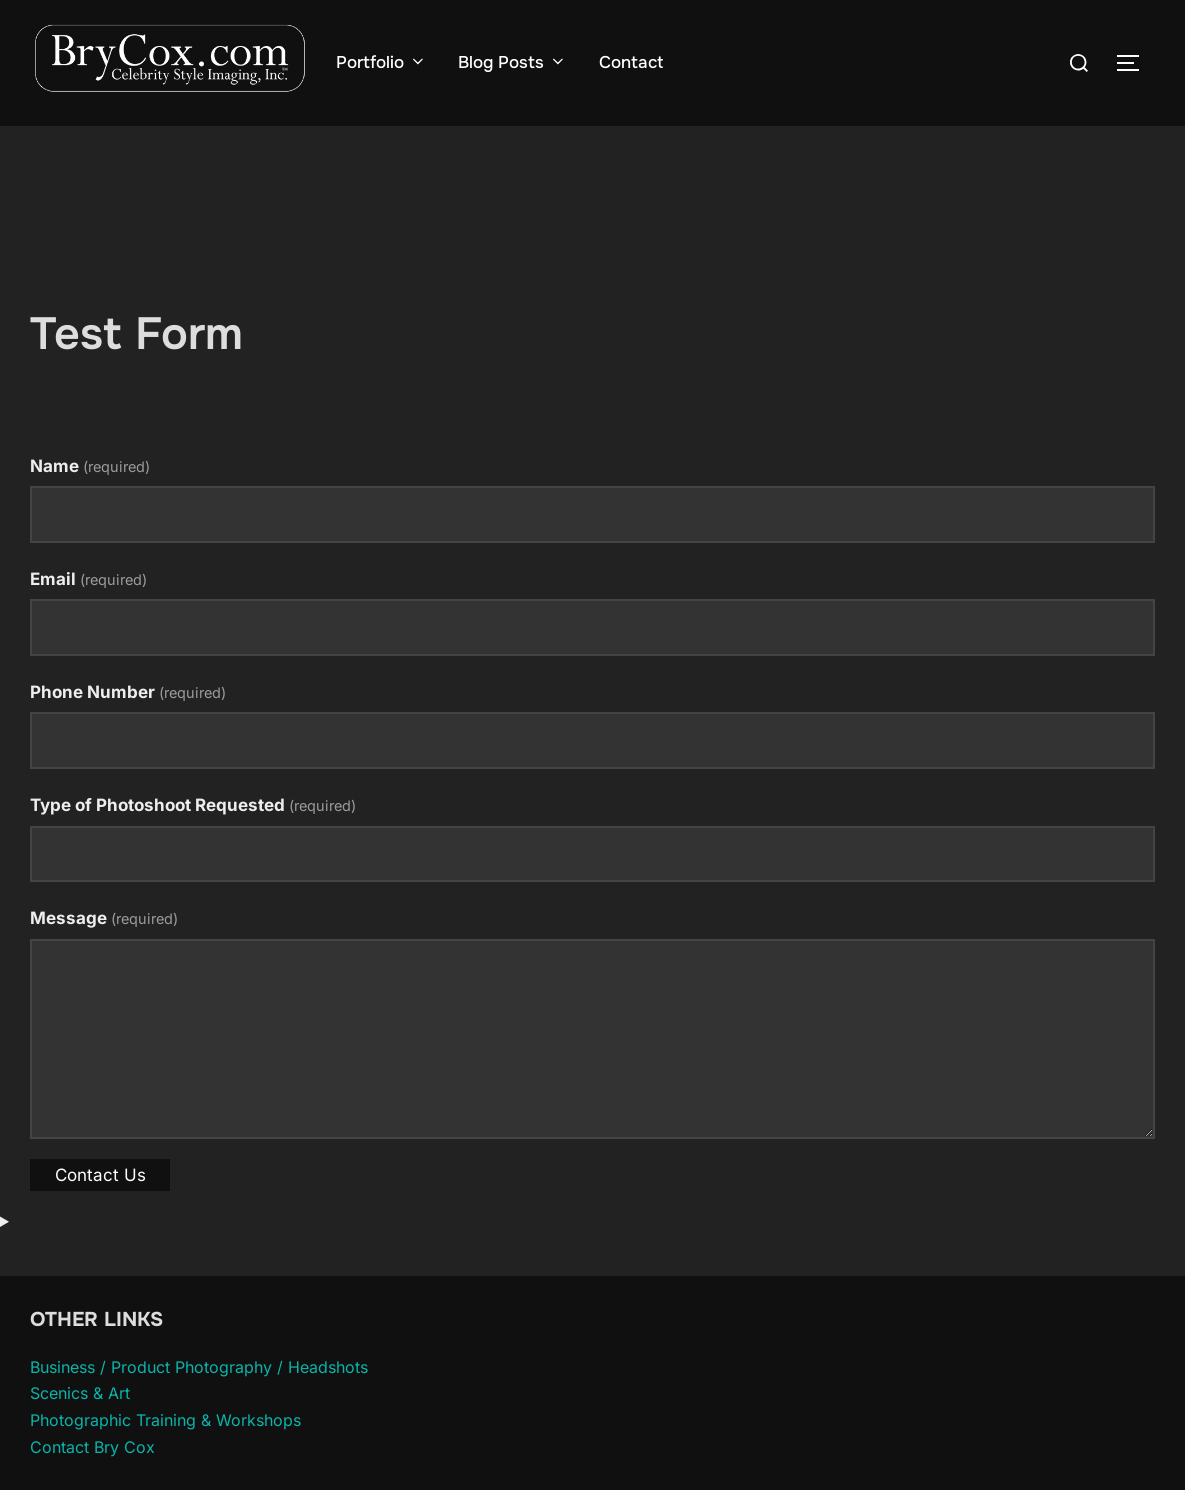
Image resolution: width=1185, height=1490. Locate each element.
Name (90, 504)
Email (88, 617)
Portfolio (381, 62)
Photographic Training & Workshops (165, 1458)
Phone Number (128, 730)
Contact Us (100, 1213)
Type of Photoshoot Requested (193, 843)
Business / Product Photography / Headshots (199, 1405)
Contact (631, 62)
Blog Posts (512, 62)
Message (104, 957)
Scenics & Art (80, 1432)
